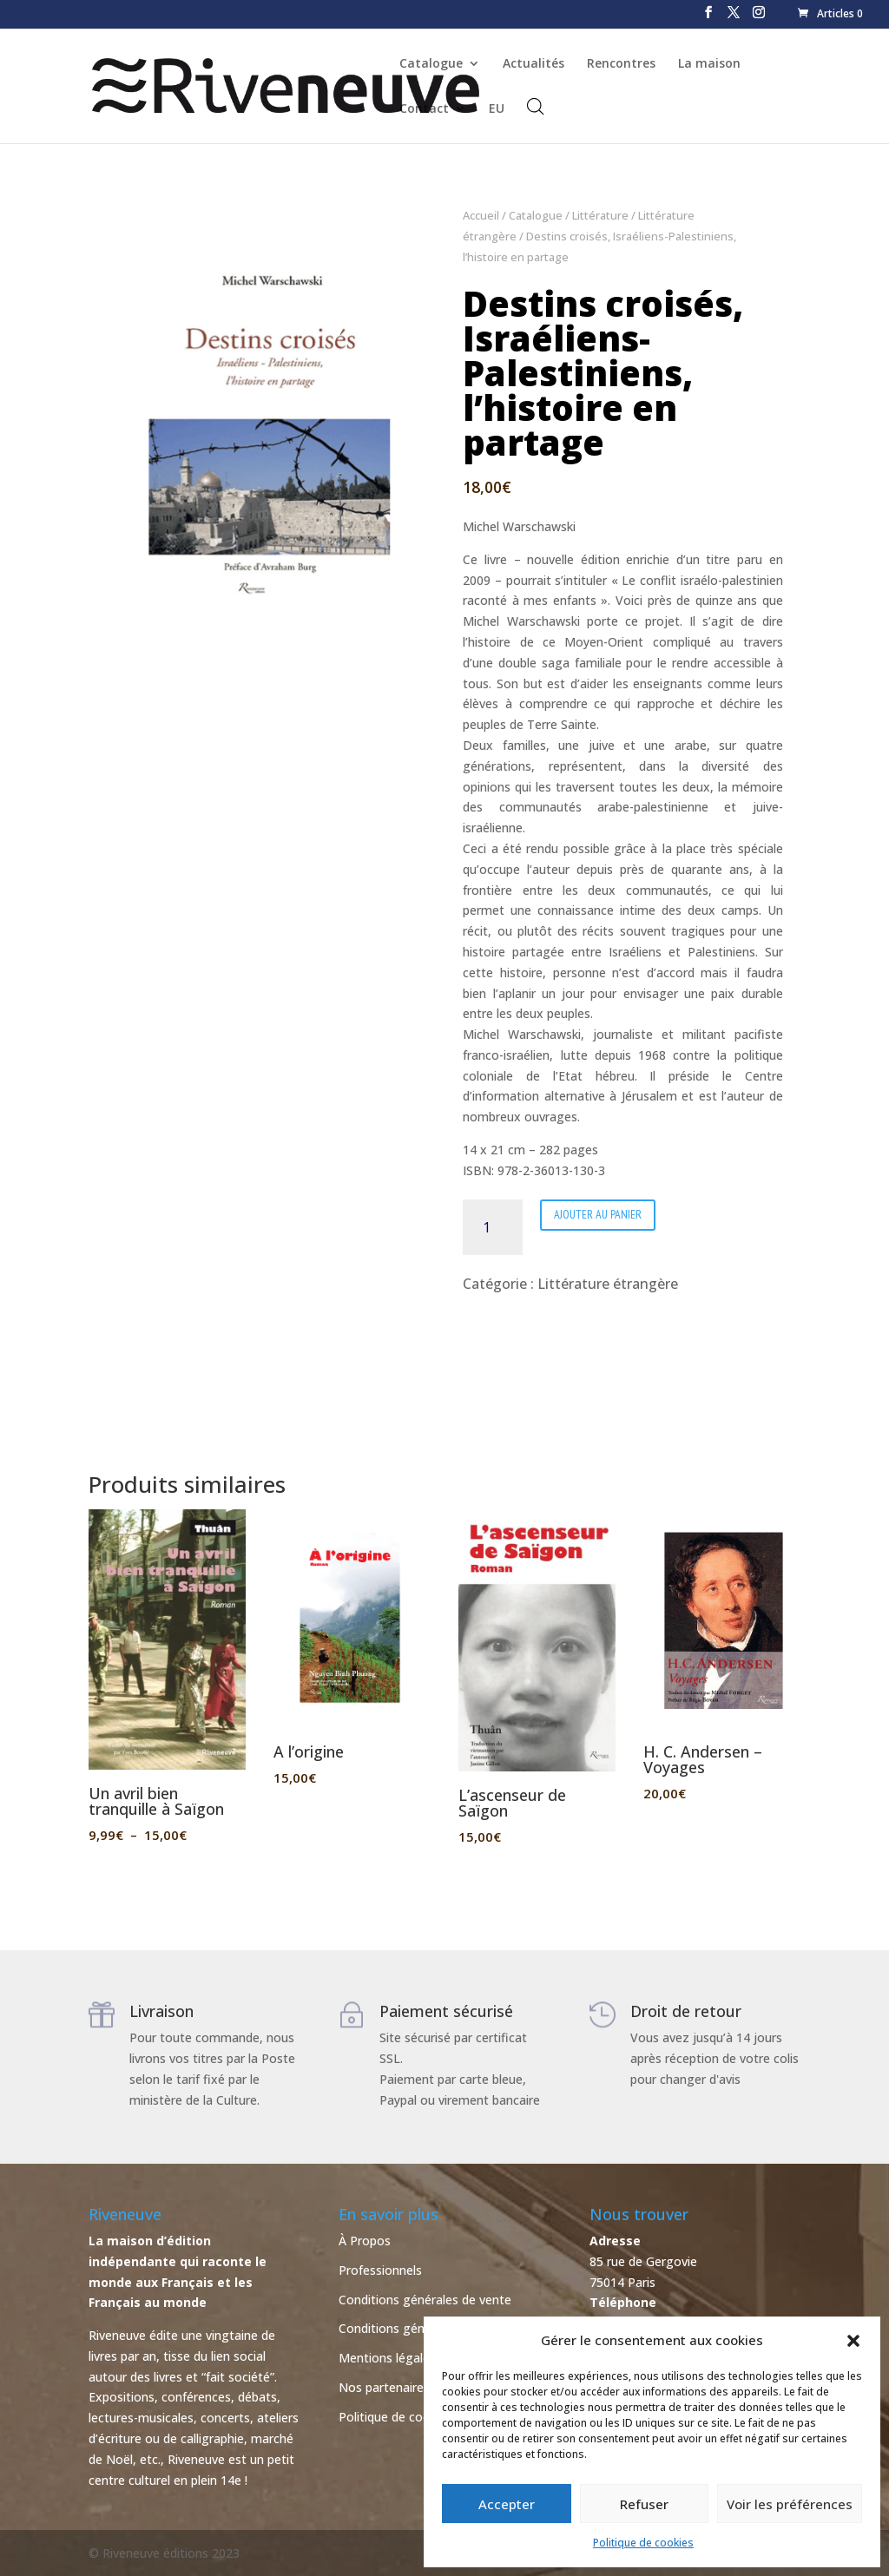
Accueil (481, 215)
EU (496, 109)
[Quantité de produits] (493, 1227)
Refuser (644, 2504)
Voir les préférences (790, 2504)
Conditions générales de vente (425, 2299)
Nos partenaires (384, 2387)
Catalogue (431, 64)
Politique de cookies (643, 2542)
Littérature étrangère (607, 1283)
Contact (424, 109)
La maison (709, 64)
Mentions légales (387, 2357)
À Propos (365, 2240)
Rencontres (621, 64)
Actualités (533, 64)
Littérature (600, 215)
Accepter (506, 2504)
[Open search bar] (535, 106)
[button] (853, 2340)
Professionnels (380, 2270)
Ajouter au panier (598, 1214)
